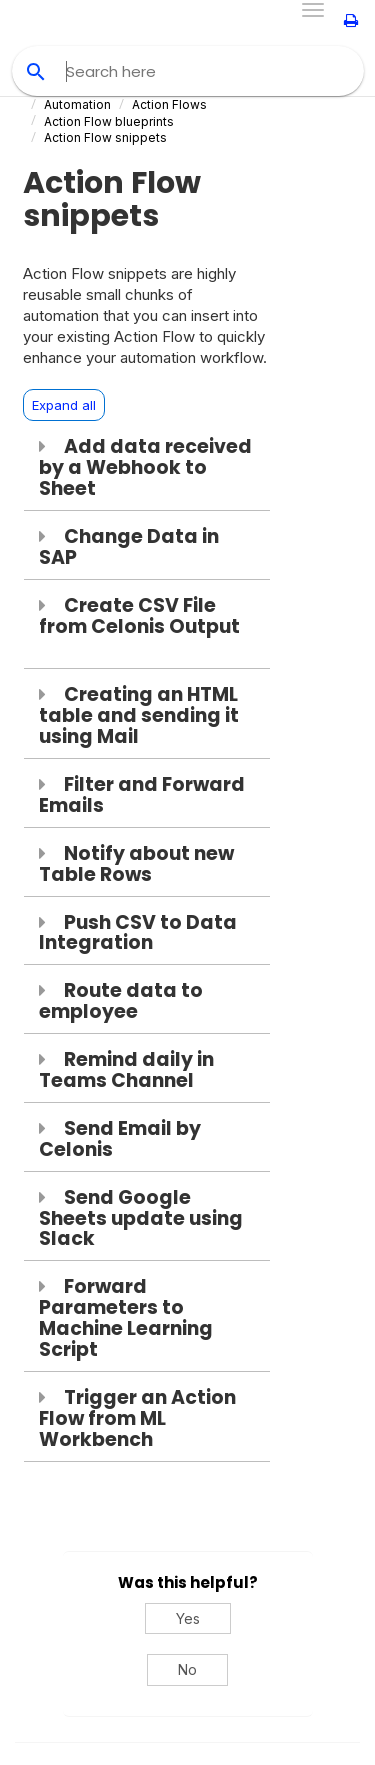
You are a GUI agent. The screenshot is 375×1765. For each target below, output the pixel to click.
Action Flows (169, 104)
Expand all (64, 405)
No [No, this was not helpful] (187, 1669)
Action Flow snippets (105, 137)
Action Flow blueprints (109, 121)
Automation (77, 104)
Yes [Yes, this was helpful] (188, 1618)
